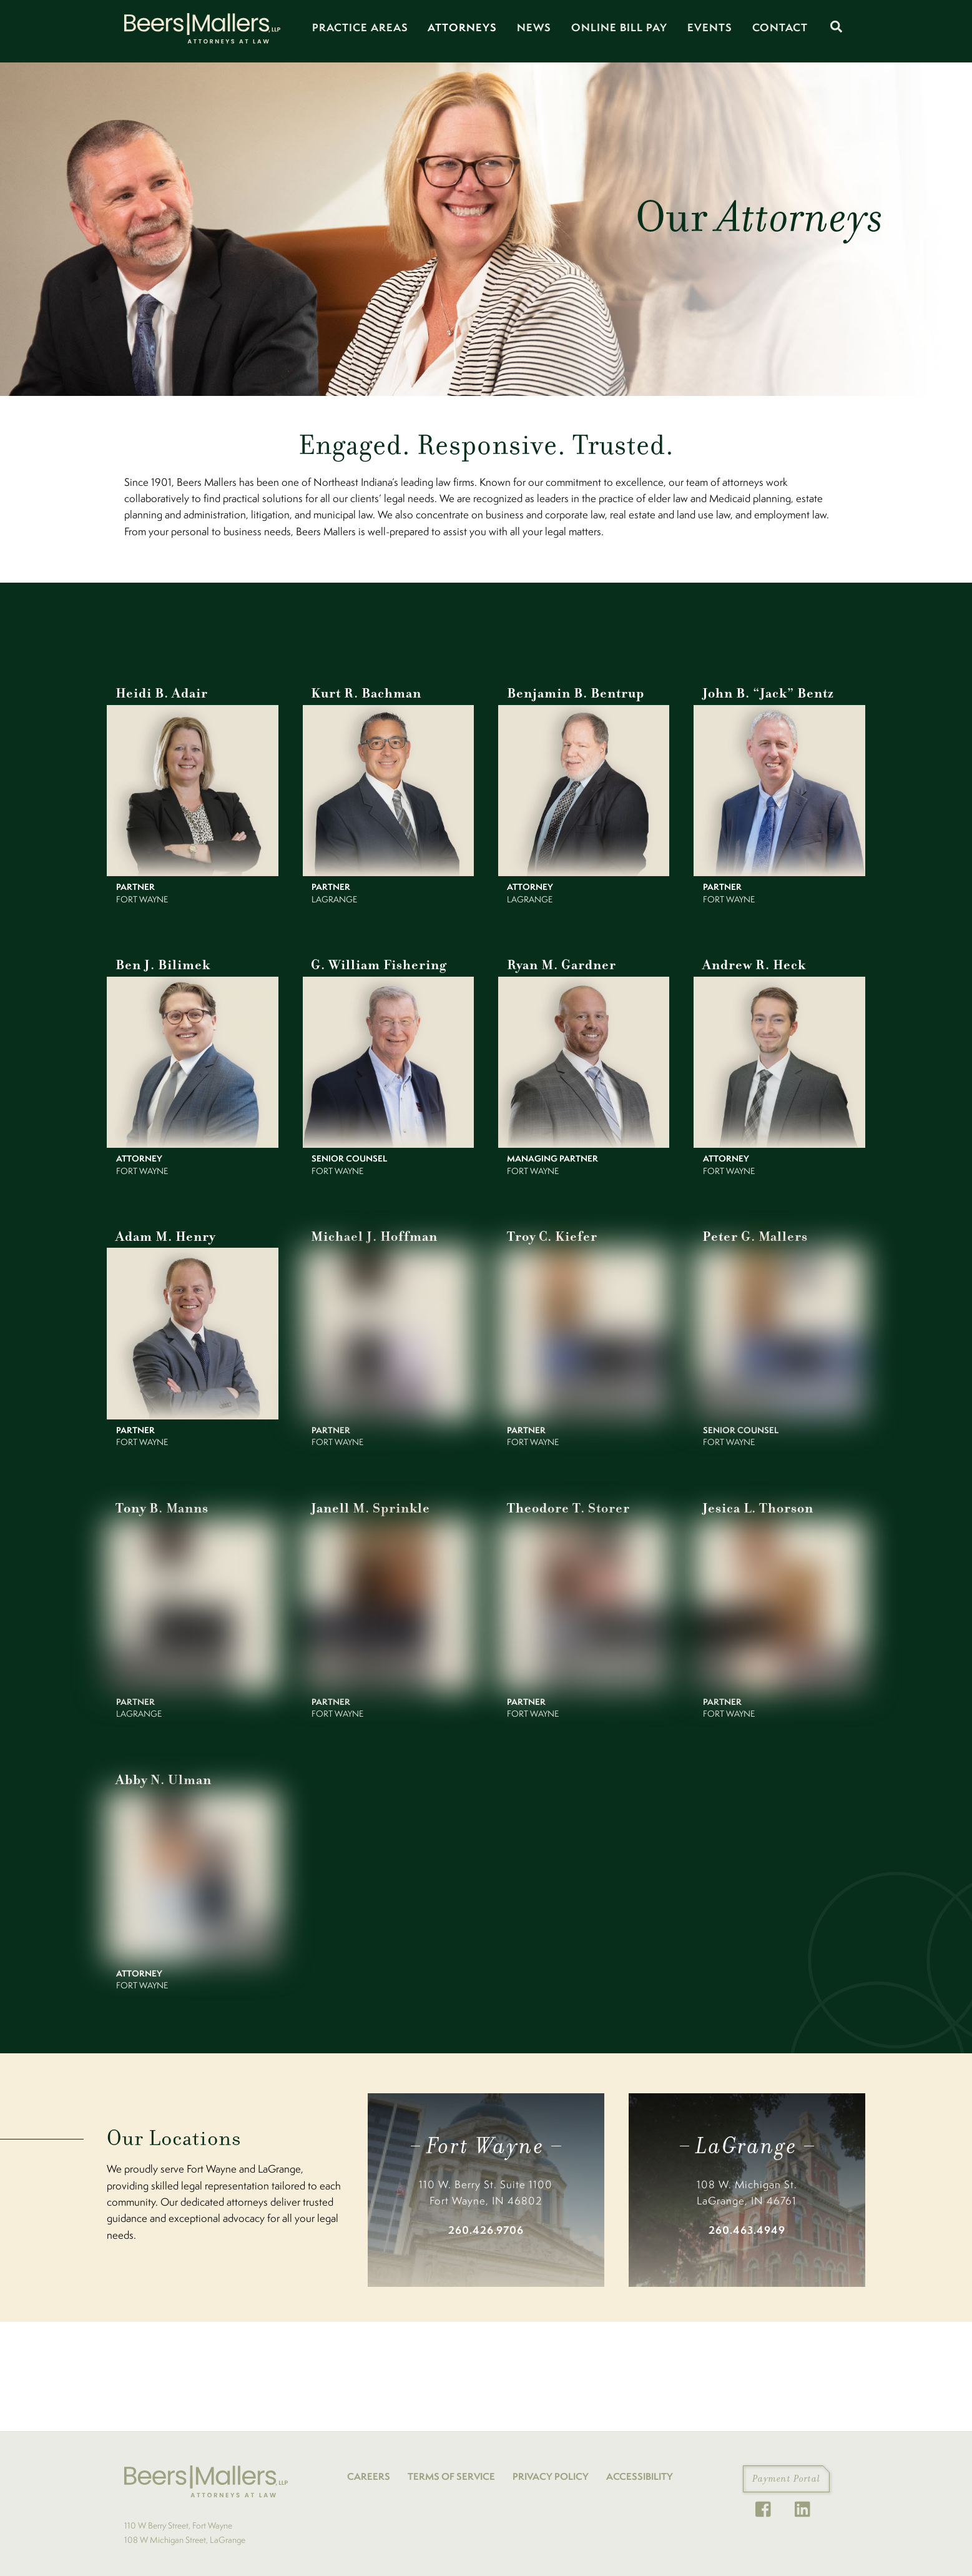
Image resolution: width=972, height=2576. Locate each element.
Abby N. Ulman (161, 1772)
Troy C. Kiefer (549, 1232)
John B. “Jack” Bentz (765, 692)
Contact (780, 27)
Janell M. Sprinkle (368, 1502)
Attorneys (462, 27)
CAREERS (368, 2468)
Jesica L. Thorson (755, 1502)
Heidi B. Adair (159, 692)
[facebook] (766, 2500)
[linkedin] (805, 2500)
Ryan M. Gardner (559, 962)
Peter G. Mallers (751, 1232)
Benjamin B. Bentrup (572, 692)
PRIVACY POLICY (551, 2468)
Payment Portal (786, 2471)
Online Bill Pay (619, 27)
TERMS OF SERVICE (451, 2468)
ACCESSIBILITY (639, 2468)
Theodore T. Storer (564, 1502)
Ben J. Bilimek (160, 962)
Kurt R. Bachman (364, 692)
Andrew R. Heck (752, 962)
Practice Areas (360, 27)
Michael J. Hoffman (371, 1232)
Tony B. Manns (160, 1502)
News (534, 27)
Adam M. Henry (163, 1232)
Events (709, 27)
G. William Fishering (376, 962)
